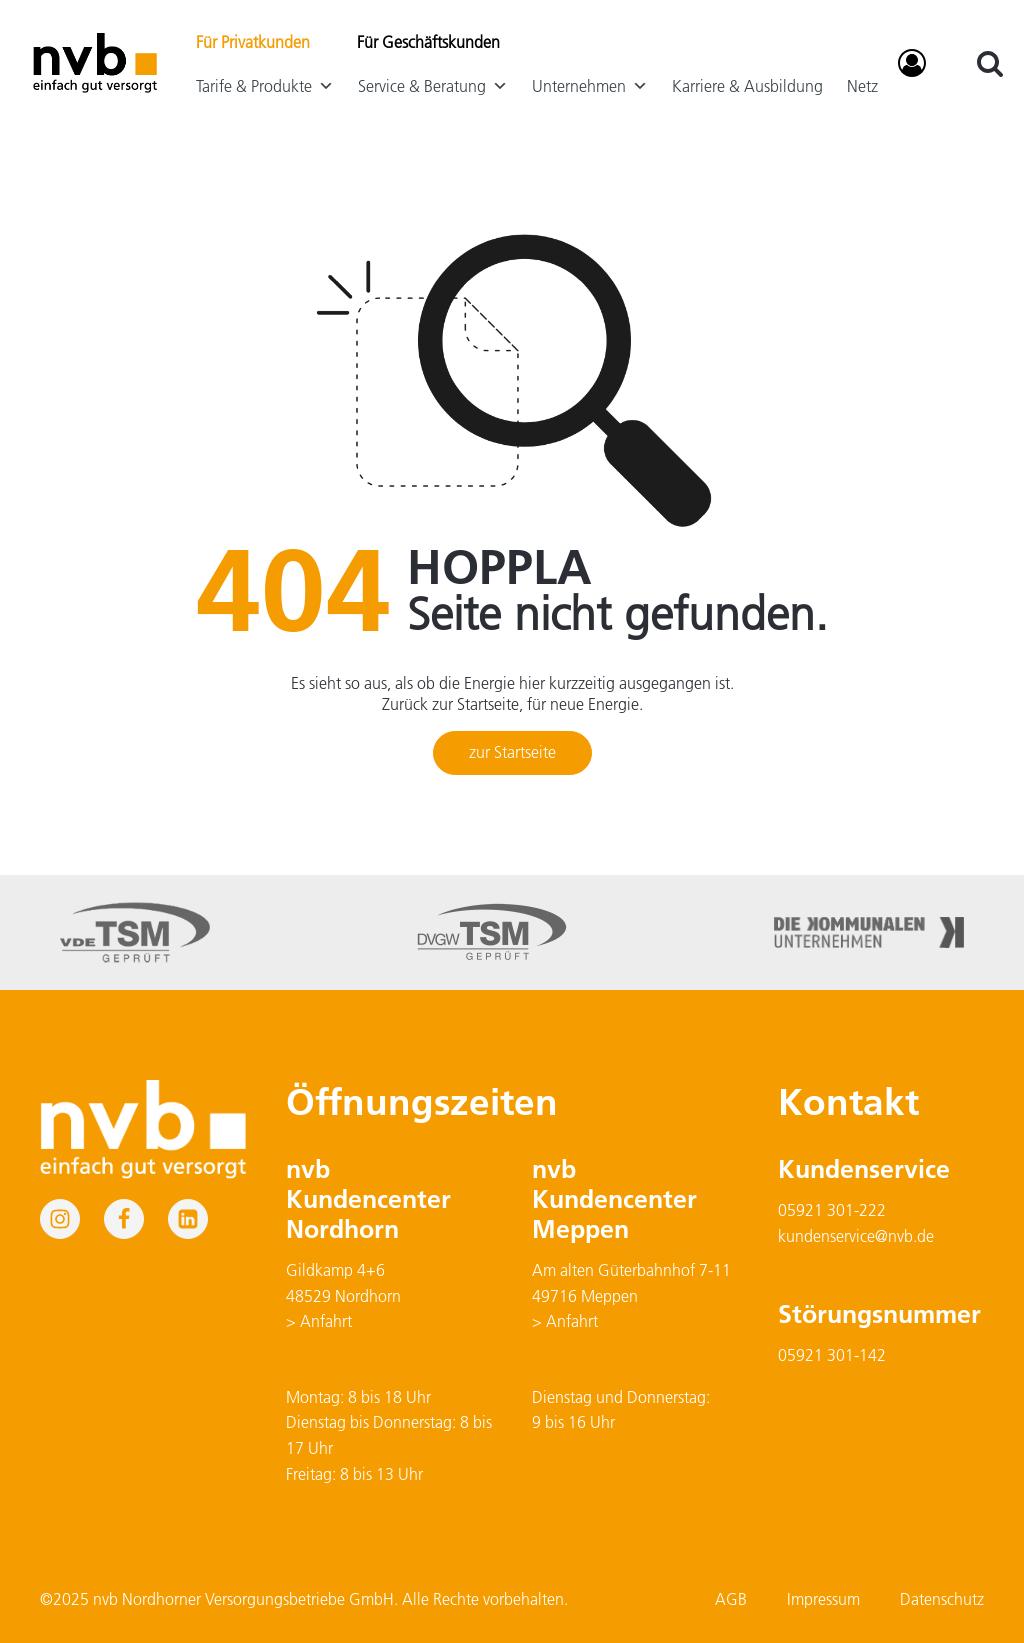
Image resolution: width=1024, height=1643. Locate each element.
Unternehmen (590, 86)
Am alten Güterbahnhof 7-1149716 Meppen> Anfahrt (631, 1295)
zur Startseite (512, 752)
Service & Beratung (433, 86)
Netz (862, 86)
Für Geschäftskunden (428, 42)
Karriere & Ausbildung (747, 86)
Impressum (823, 1599)
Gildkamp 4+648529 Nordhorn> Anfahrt (343, 1295)
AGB (731, 1599)
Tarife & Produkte (265, 86)
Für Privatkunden (253, 42)
